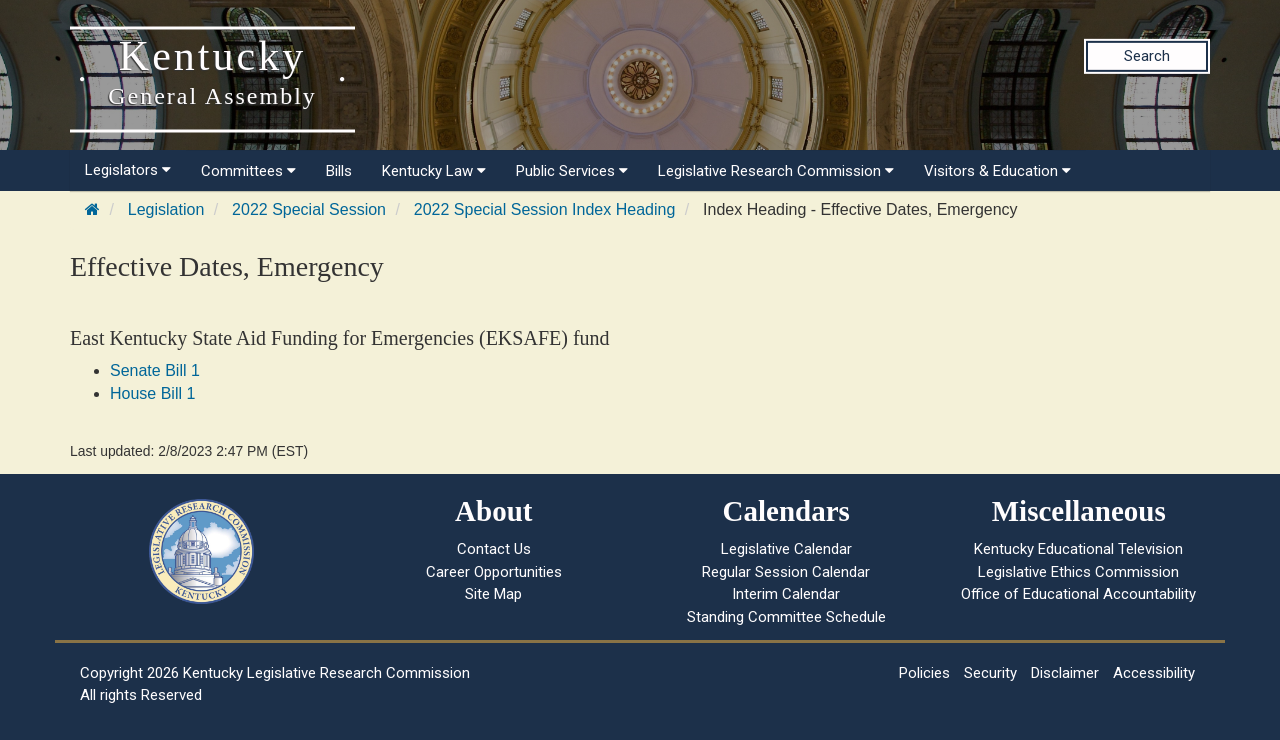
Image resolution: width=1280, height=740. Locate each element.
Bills (339, 171)
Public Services (572, 171)
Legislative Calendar (786, 549)
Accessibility (1154, 673)
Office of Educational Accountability (1078, 594)
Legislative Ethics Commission (1078, 572)
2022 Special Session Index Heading (545, 209)
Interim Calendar (786, 594)
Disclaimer (1065, 673)
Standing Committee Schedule (786, 617)
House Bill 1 (152, 393)
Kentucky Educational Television (1078, 549)
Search (1147, 56)
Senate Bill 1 (155, 370)
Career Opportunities (494, 572)
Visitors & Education (997, 171)
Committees (248, 171)
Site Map (493, 594)
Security (990, 673)
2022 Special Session (309, 209)
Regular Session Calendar (786, 572)
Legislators (128, 170)
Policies (924, 673)
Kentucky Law (434, 171)
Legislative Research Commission (776, 171)
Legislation (166, 209)
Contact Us (494, 549)
